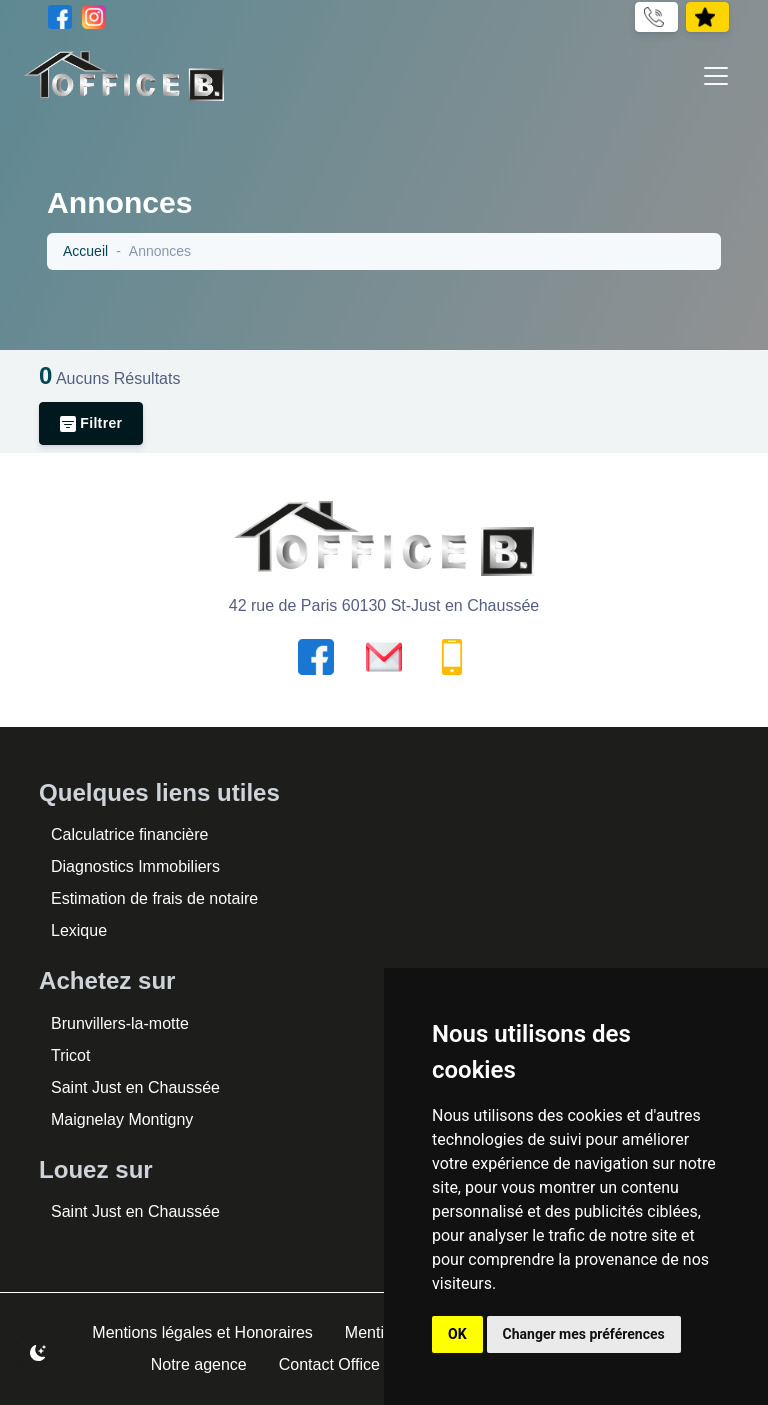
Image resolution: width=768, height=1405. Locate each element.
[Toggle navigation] (716, 76)
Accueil (86, 251)
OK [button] (457, 1334)
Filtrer (93, 423)
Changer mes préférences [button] (584, 1334)
